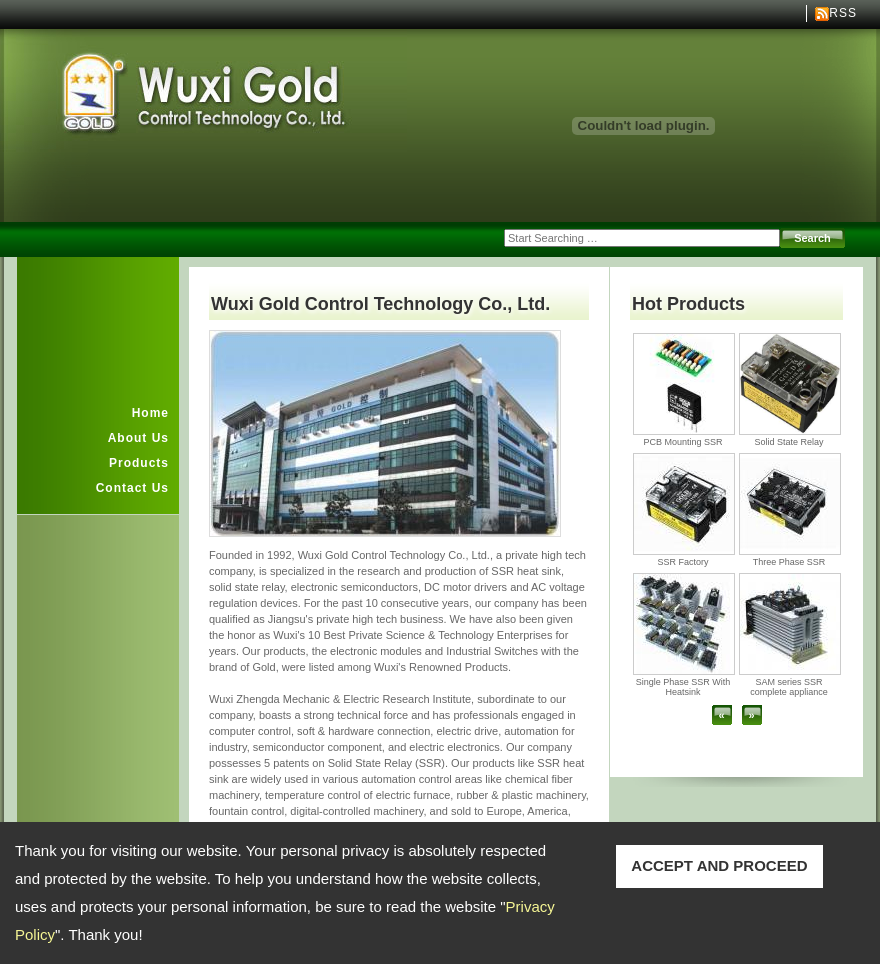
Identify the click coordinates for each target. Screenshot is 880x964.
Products (139, 463)
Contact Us (132, 488)
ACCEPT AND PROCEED (719, 865)
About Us (138, 438)
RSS (843, 13)
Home (150, 413)
